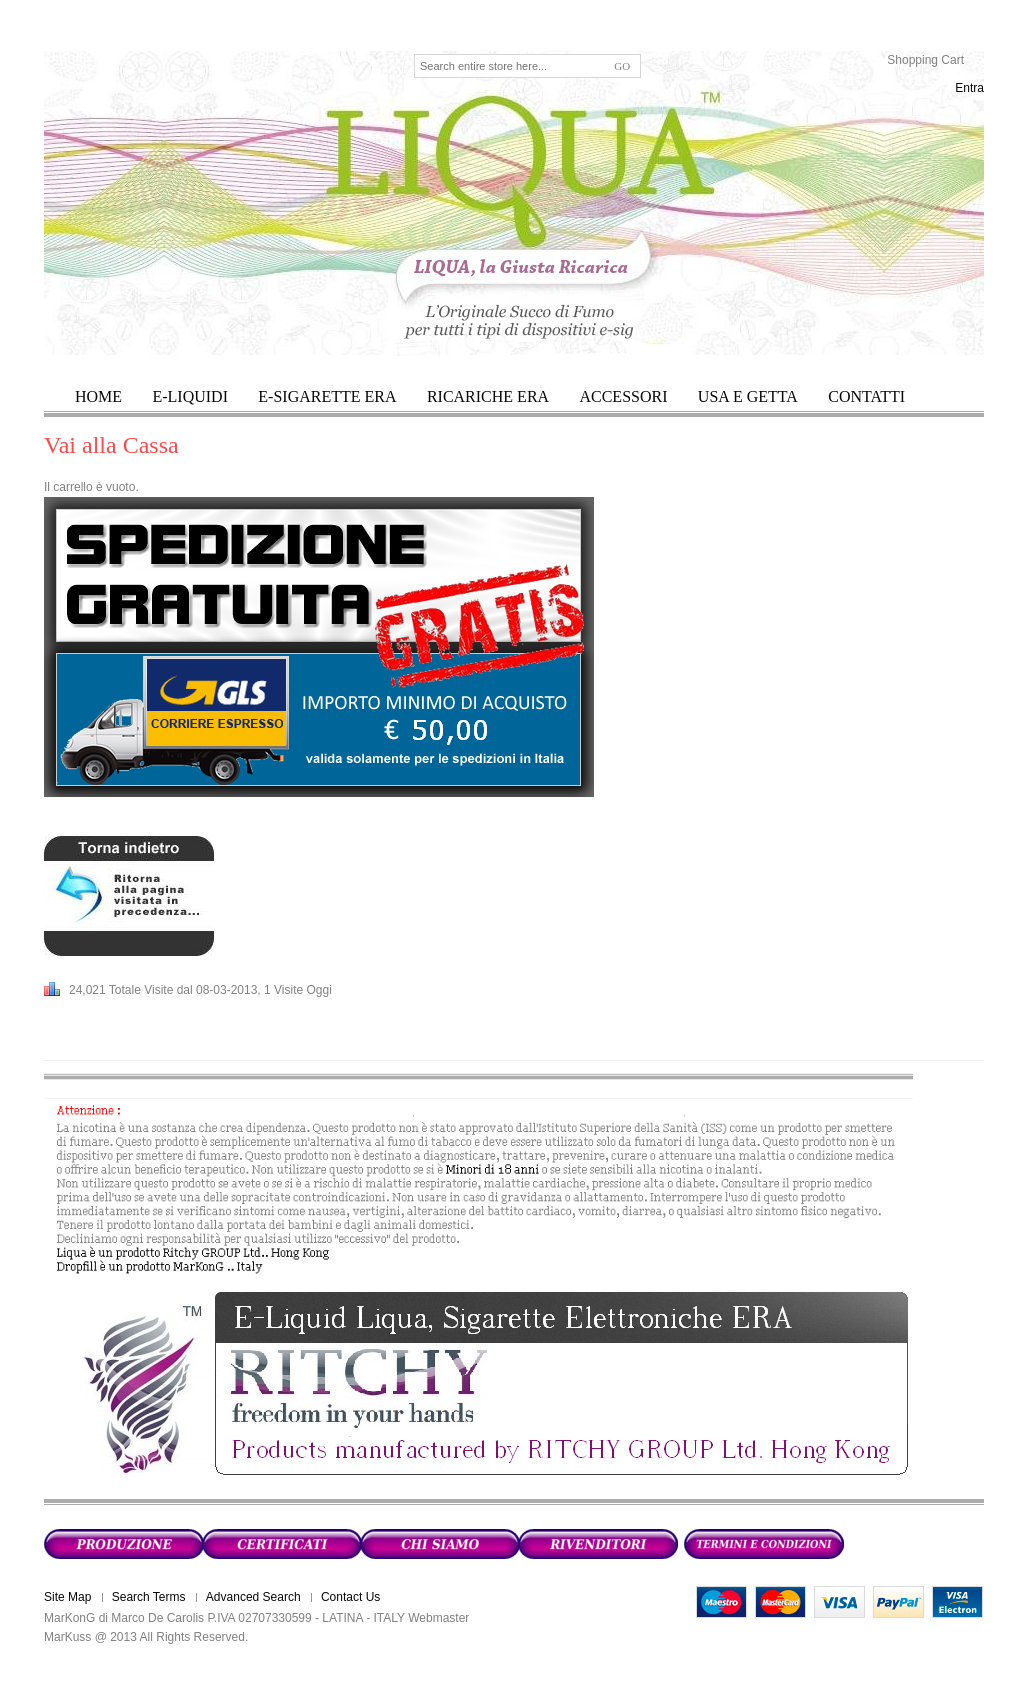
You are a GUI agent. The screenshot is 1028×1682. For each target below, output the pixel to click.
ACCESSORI (623, 396)
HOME (98, 396)
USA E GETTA (748, 396)
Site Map (67, 1597)
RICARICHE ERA (488, 396)
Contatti (866, 396)
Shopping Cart (925, 60)
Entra (969, 88)
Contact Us (350, 1597)
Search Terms (149, 1597)
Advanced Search (253, 1597)
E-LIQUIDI (190, 396)
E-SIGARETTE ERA (327, 396)
